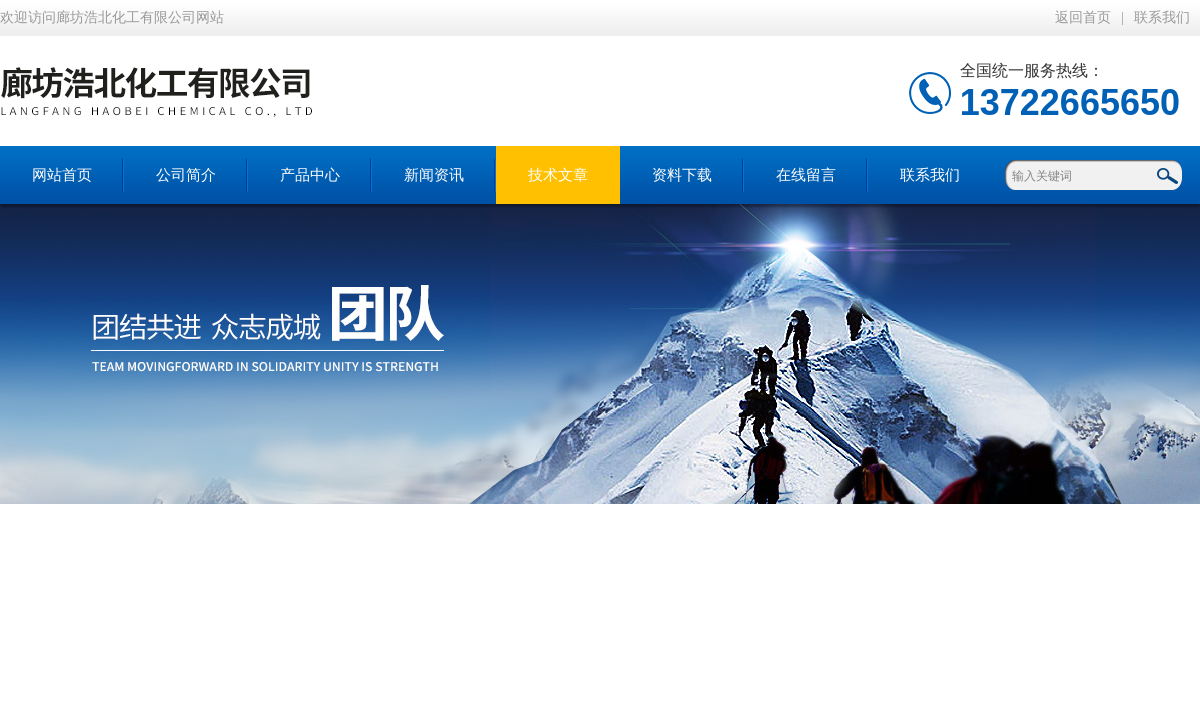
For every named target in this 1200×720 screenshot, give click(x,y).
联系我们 (1162, 17)
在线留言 (806, 175)
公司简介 (186, 175)
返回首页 (1083, 17)
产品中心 (310, 175)
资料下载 (682, 175)
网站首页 (62, 175)
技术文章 (558, 175)
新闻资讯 (434, 175)
